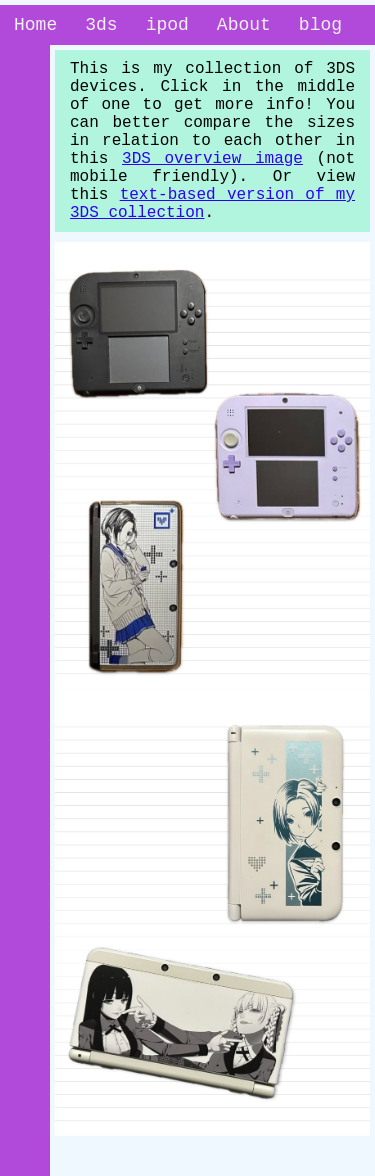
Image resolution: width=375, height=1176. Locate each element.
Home (35, 27)
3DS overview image (212, 185)
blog (320, 27)
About (244, 27)
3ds (101, 27)
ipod (167, 27)
